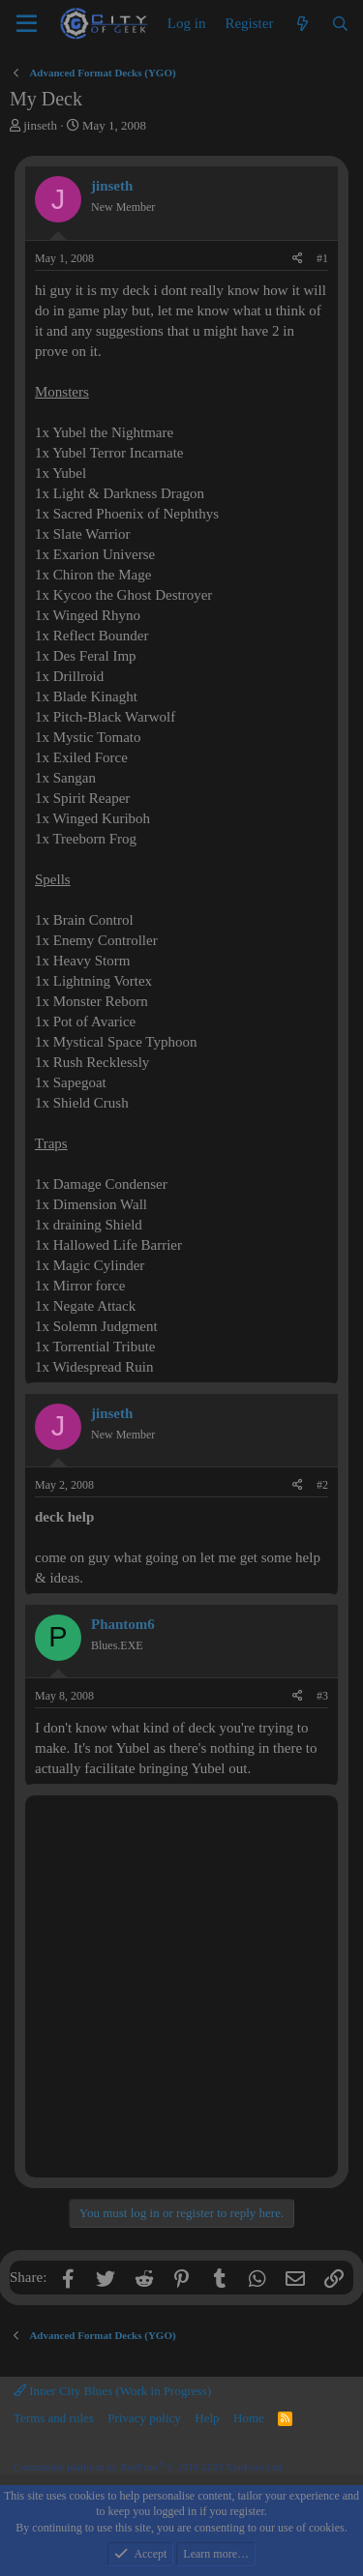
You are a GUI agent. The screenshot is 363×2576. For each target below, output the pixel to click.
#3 (322, 1696)
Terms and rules (54, 2418)
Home (248, 2418)
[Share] (298, 259)
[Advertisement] (181, 1986)
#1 (322, 258)
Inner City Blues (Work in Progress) (112, 2391)
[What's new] (301, 24)
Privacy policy (143, 2418)
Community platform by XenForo (149, 2466)
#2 (322, 1485)
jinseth (40, 125)
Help (207, 2418)
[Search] (340, 24)
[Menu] (26, 24)
